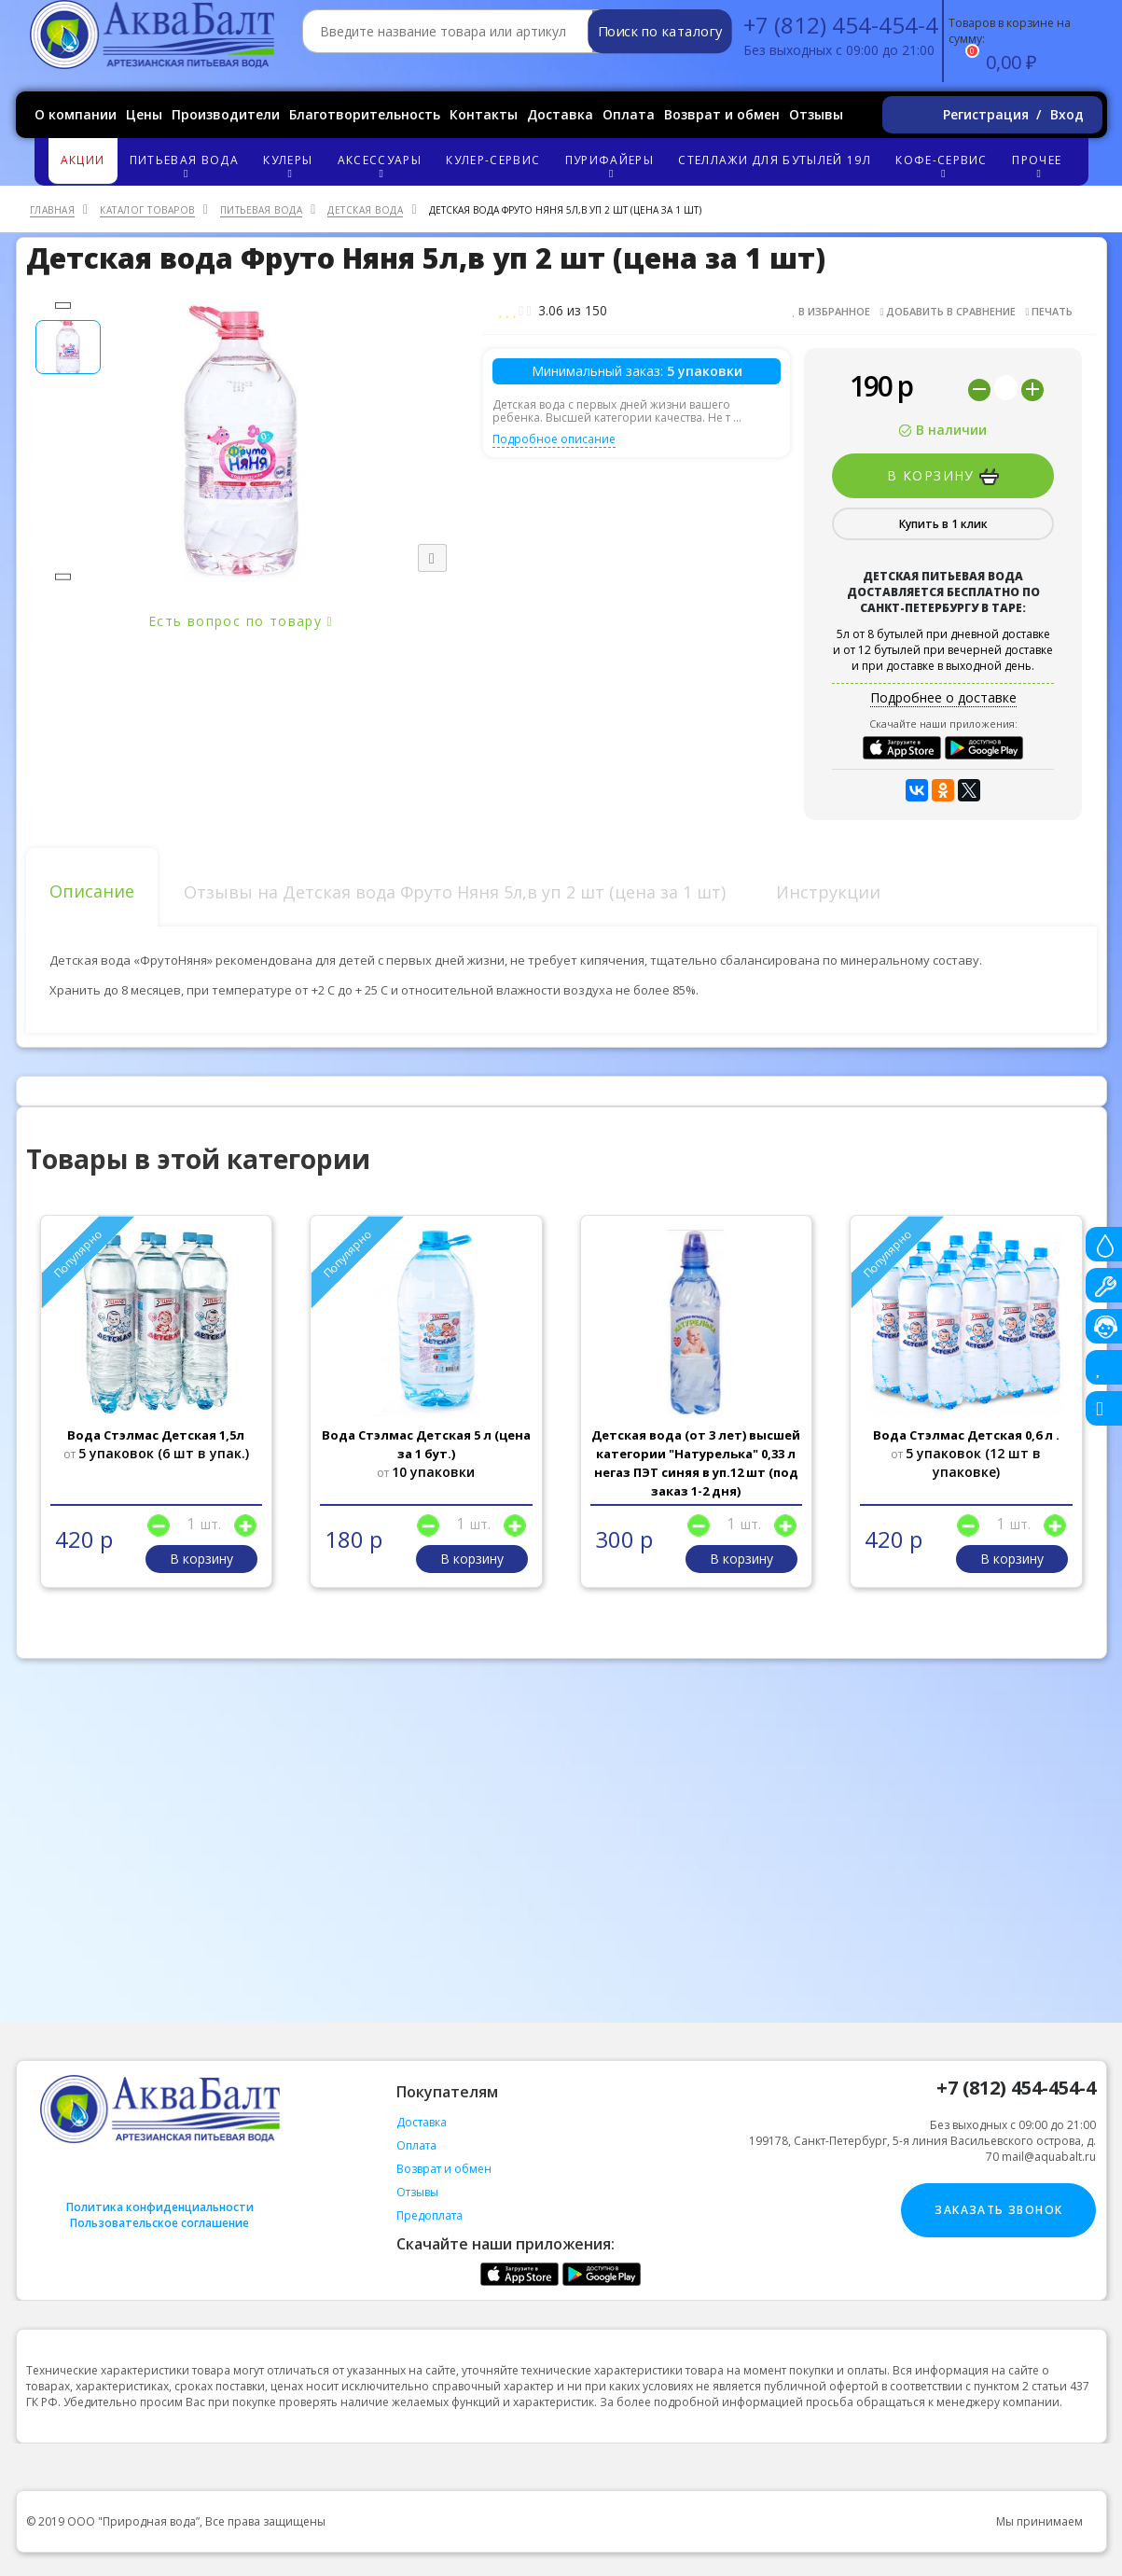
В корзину (943, 475)
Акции (83, 160)
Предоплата (429, 2215)
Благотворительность (364, 114)
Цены (144, 114)
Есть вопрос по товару (240, 621)
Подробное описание (554, 439)
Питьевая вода (187, 165)
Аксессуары (382, 165)
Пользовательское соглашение (159, 2223)
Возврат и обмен (722, 114)
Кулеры (290, 165)
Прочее (1039, 165)
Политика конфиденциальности (160, 2207)
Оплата (629, 114)
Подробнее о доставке (943, 697)
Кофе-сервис (944, 165)
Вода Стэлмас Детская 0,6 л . (966, 1435)
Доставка (560, 114)
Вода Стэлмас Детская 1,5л (155, 1435)
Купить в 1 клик (943, 524)
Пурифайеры (611, 165)
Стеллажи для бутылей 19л (774, 160)
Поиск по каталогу (659, 31)
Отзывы (816, 114)
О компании (76, 114)
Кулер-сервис (493, 160)
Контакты (484, 114)
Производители (226, 114)
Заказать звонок (998, 2210)
